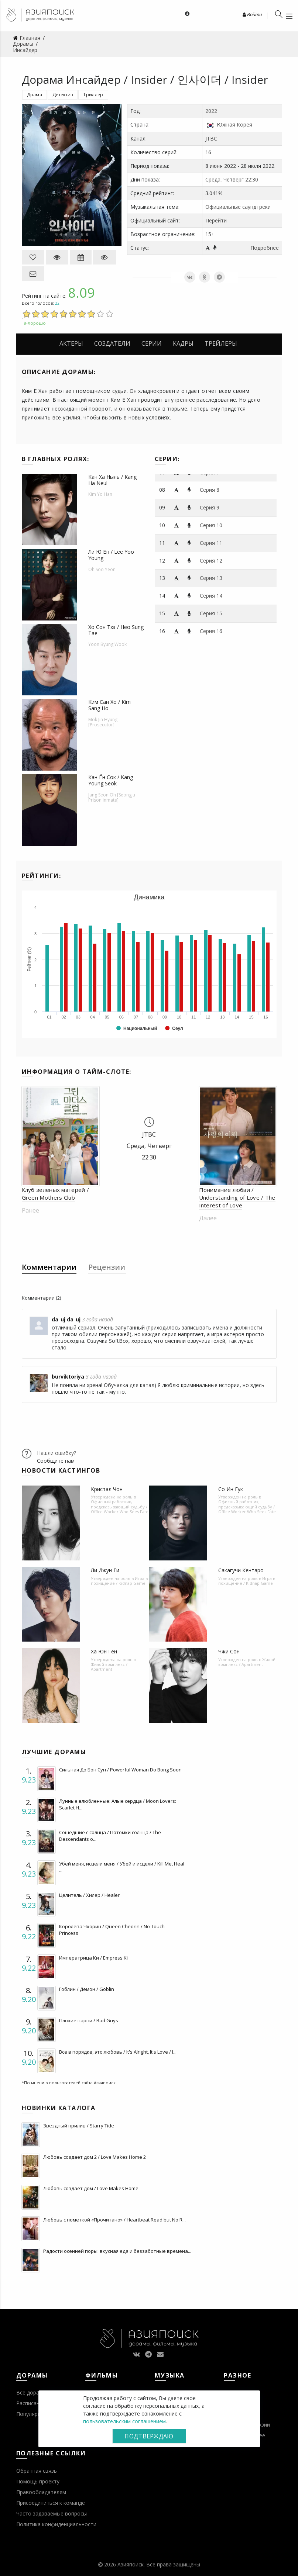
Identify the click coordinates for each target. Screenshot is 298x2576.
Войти (252, 14)
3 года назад (97, 1319)
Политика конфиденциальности (56, 2524)
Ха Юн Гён (104, 1651)
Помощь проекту (37, 2481)
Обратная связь (36, 2470)
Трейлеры (221, 343)
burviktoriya (68, 1376)
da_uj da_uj (66, 1319)
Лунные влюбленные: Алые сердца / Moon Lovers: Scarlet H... (117, 1804)
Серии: (167, 459)
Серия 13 (211, 577)
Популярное (31, 2413)
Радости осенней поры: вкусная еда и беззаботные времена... (117, 2251)
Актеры (71, 343)
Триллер (93, 94)
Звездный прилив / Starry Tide (78, 2125)
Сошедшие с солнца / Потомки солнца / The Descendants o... (110, 1835)
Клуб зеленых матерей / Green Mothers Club (55, 1193)
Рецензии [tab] (106, 1267)
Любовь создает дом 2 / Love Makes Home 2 (94, 2157)
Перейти (216, 220)
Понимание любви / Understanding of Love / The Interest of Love (237, 1197)
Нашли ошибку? (56, 1452)
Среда (212, 179)
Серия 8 (209, 489)
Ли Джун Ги (105, 1570)
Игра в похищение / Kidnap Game (119, 1581)
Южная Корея (234, 124)
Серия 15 (211, 613)
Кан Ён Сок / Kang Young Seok (110, 780)
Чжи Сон (229, 1651)
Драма (34, 94)
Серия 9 (209, 507)
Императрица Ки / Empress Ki (93, 1957)
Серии (151, 343)
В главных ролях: (55, 459)
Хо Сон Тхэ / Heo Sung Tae (116, 630)
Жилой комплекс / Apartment (109, 1667)
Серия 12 (211, 560)
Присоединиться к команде (50, 2502)
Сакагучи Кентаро (241, 1570)
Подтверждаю (148, 2436)
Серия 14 (211, 595)
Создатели (112, 343)
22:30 (251, 179)
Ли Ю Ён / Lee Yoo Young (111, 554)
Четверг (233, 179)
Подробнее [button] (264, 247)
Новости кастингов (61, 1470)
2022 (211, 110)
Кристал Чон (107, 1489)
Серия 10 (211, 525)
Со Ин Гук (230, 1489)
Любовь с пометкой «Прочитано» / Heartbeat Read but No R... (114, 2219)
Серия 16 (211, 631)
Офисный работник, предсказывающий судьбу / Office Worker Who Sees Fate (119, 1506)
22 (57, 303)
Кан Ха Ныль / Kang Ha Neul (112, 480)
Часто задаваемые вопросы (51, 2513)
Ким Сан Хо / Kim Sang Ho (109, 705)
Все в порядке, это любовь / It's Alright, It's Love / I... (118, 2051)
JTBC (211, 138)
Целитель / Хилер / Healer (89, 1895)
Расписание (30, 2403)
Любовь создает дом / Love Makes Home (90, 2188)
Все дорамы (31, 2392)
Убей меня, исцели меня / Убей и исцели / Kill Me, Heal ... (121, 1867)
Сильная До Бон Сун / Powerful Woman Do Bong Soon (120, 1769)
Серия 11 (211, 542)
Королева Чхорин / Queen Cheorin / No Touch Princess (112, 1929)
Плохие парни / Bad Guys (88, 2020)
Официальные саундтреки (238, 206)
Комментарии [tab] (49, 1267)
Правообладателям (41, 2492)
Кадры (183, 343)
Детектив (62, 94)
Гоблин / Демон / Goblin (86, 1989)
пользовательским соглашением (124, 2421)
